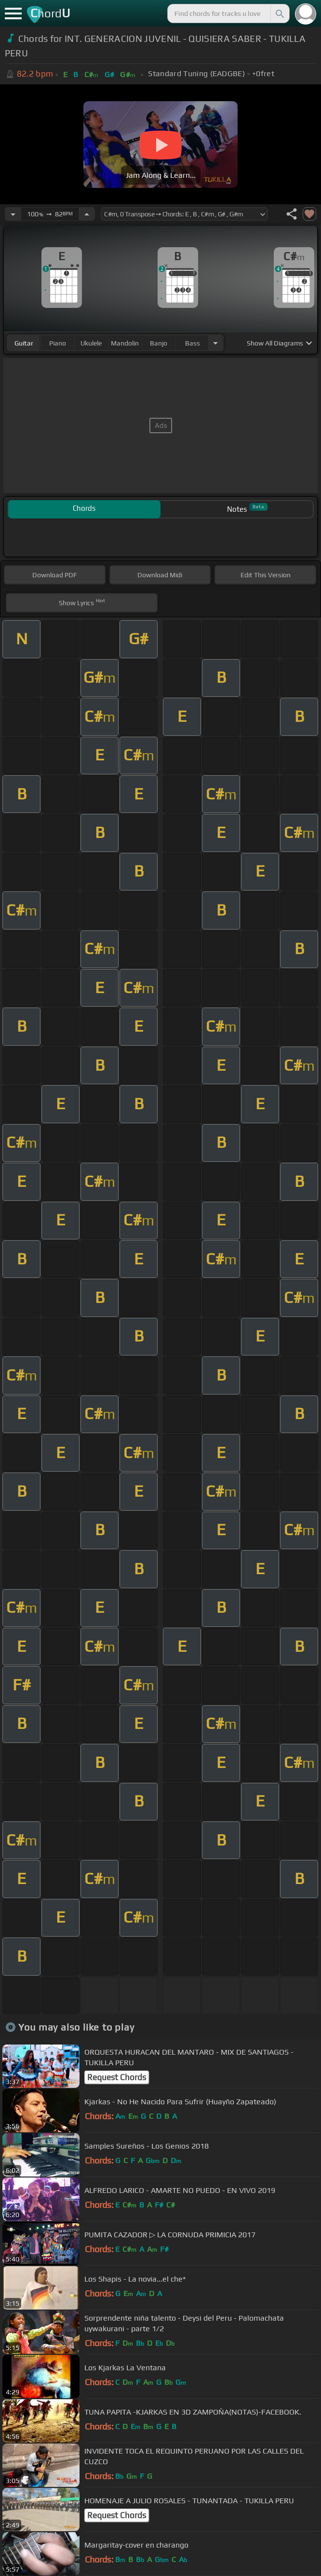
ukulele (91, 343)
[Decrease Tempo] (13, 214)
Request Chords (116, 2077)
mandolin (125, 343)
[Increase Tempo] (87, 214)
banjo (158, 343)
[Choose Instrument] (215, 342)
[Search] (279, 13)
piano (57, 343)
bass (192, 343)
